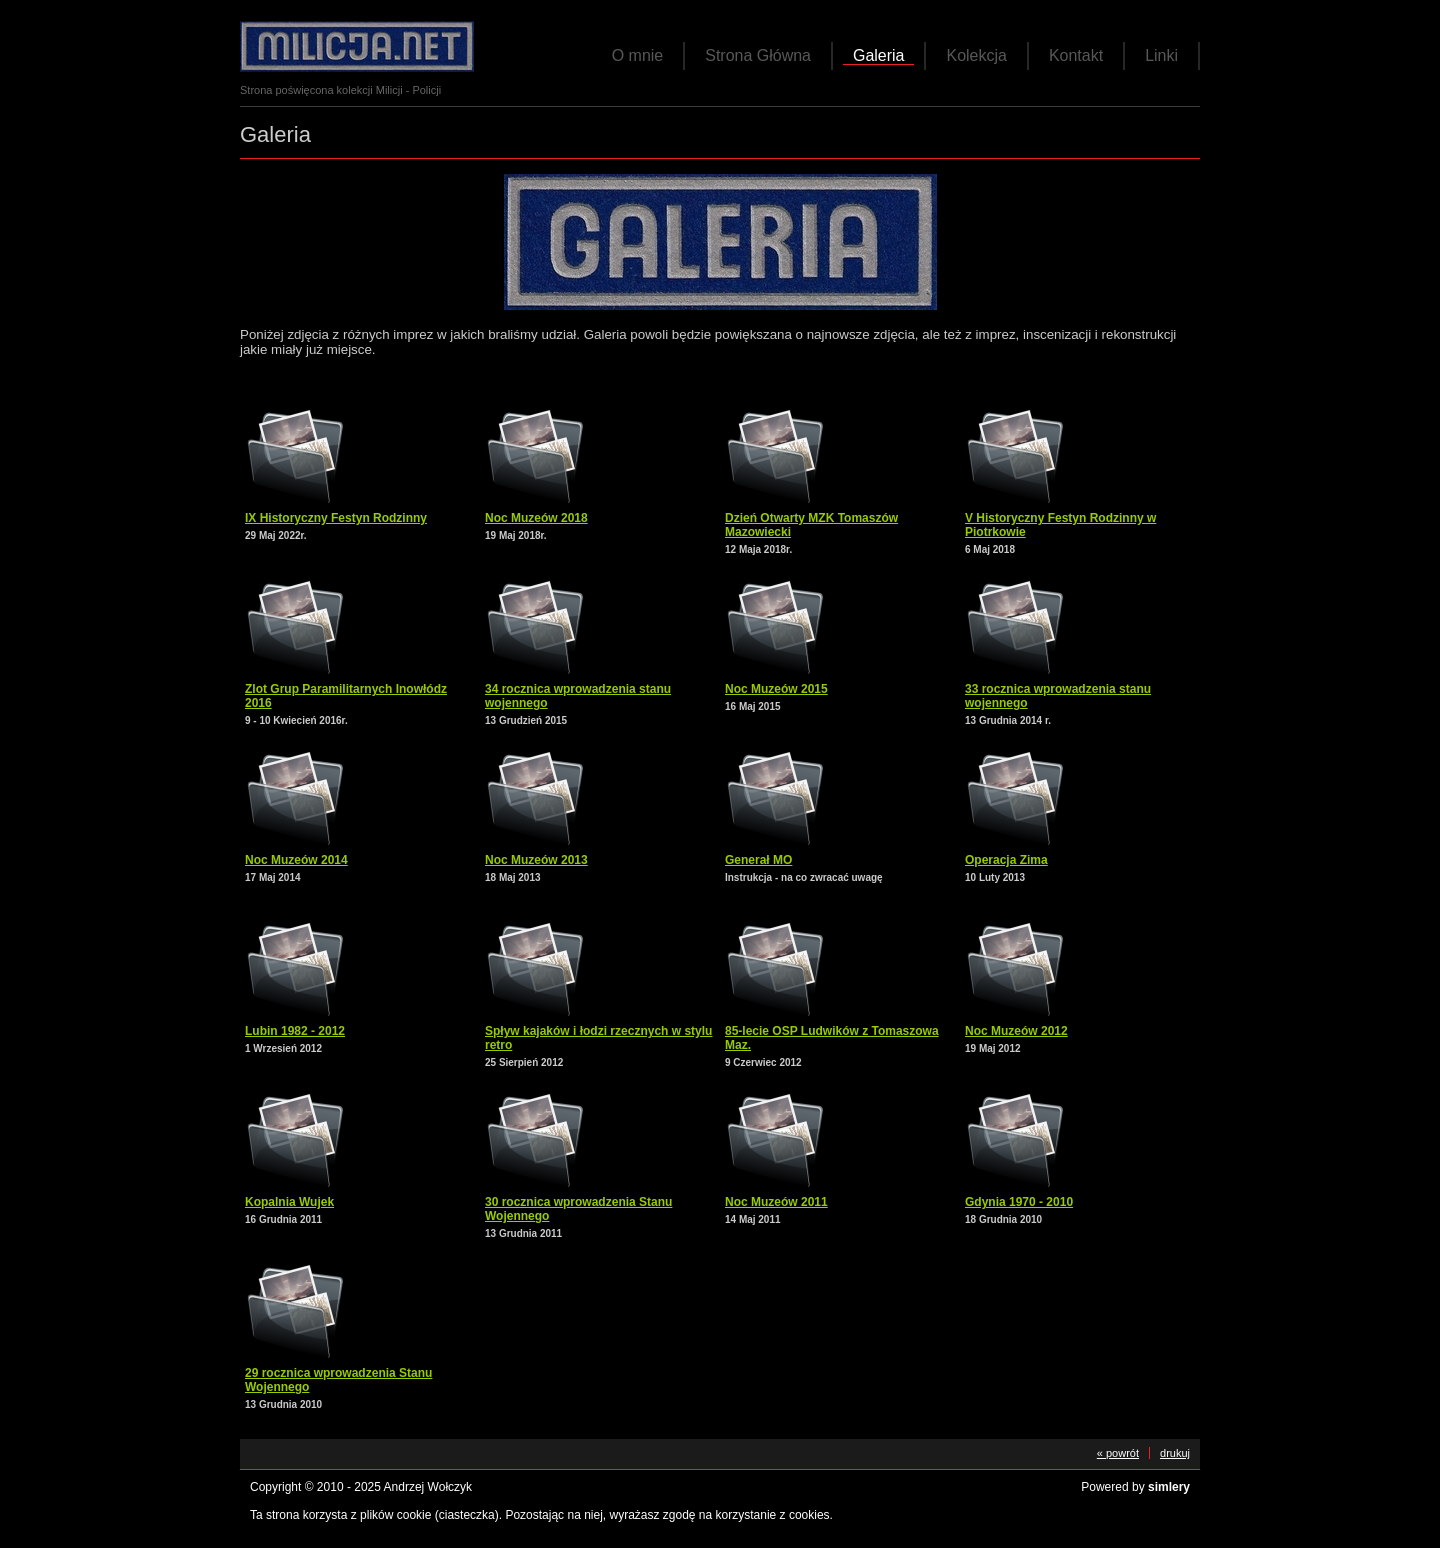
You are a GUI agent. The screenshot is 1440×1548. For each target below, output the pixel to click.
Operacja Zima (1006, 860)
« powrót (1118, 1453)
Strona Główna (758, 55)
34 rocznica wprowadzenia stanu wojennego (578, 696)
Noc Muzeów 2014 (296, 860)
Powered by (1135, 1487)
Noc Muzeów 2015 (776, 689)
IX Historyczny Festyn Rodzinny (336, 518)
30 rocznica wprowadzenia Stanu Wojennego (578, 1209)
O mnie (638, 55)
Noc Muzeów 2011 (776, 1202)
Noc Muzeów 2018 (536, 518)
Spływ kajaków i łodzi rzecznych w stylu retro (598, 1038)
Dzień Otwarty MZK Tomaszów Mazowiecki (811, 525)
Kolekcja (976, 55)
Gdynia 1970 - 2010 (1019, 1202)
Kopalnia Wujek (289, 1202)
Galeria (879, 55)
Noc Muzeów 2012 (1016, 1031)
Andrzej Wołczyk (428, 1487)
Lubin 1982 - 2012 (295, 1031)
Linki (1161, 55)
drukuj (1175, 1453)
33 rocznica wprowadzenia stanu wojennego (1058, 696)
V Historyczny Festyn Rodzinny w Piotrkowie (1060, 525)
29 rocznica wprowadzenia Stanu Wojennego (338, 1380)
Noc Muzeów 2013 (536, 860)
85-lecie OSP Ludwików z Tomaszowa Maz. (832, 1038)
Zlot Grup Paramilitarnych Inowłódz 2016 (346, 696)
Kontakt (1076, 55)
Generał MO (758, 860)
